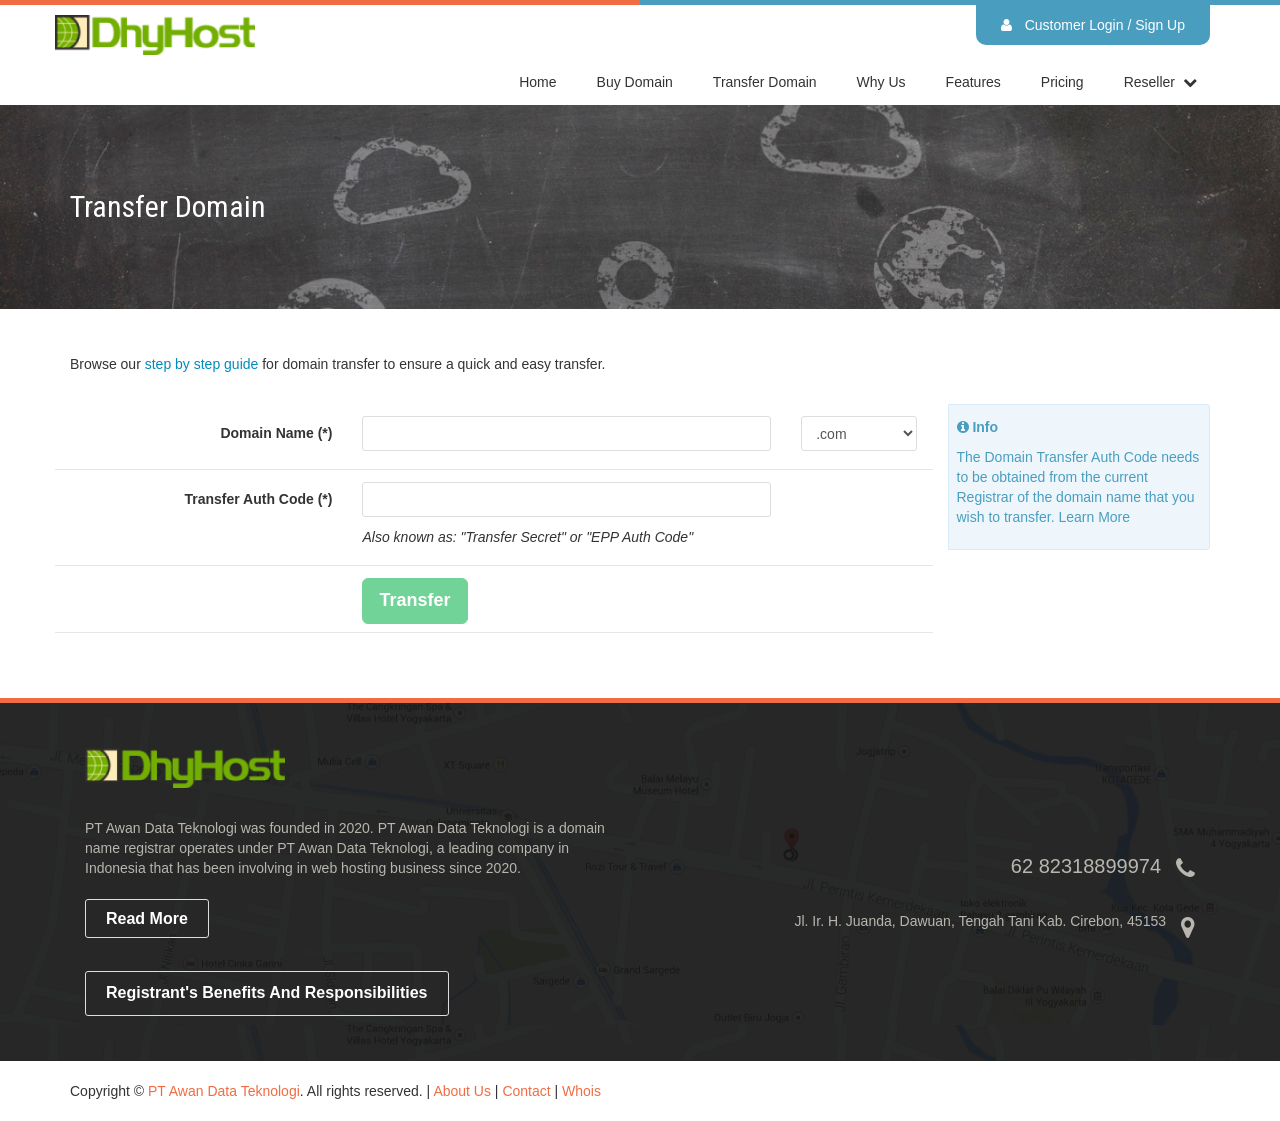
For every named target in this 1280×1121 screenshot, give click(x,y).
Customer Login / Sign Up (1093, 25)
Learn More (1094, 517)
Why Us (881, 82)
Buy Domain (635, 82)
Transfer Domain (765, 82)
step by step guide (202, 364)
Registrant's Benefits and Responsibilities (267, 992)
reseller (1149, 82)
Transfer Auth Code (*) (258, 499)
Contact (526, 1091)
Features (973, 82)
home (537, 82)
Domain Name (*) (276, 433)
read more (147, 918)
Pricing (1062, 82)
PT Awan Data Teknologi (224, 1091)
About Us (462, 1091)
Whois (581, 1091)
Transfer (414, 600)
